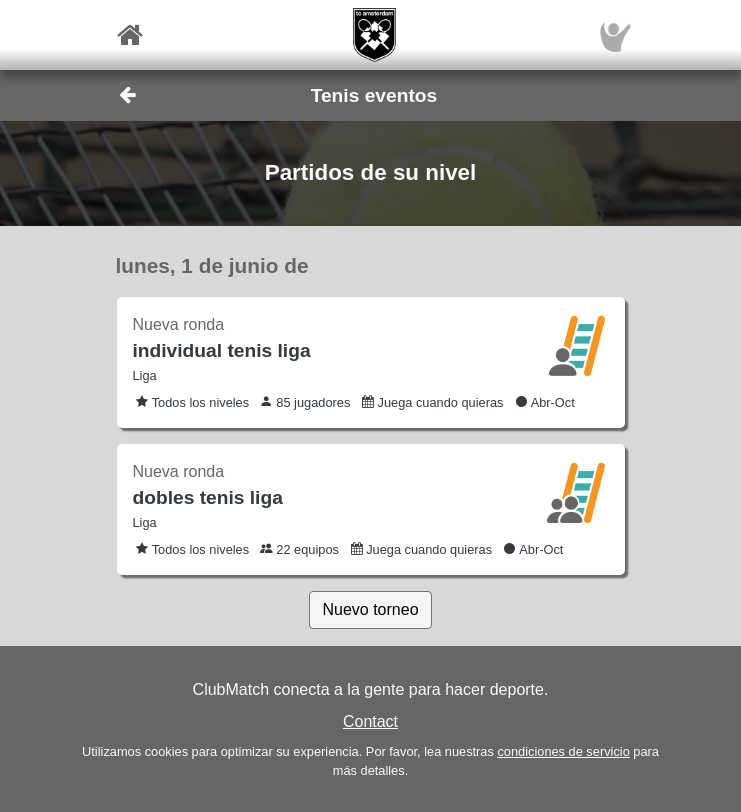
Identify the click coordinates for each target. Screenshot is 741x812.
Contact (370, 721)
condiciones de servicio (563, 751)
